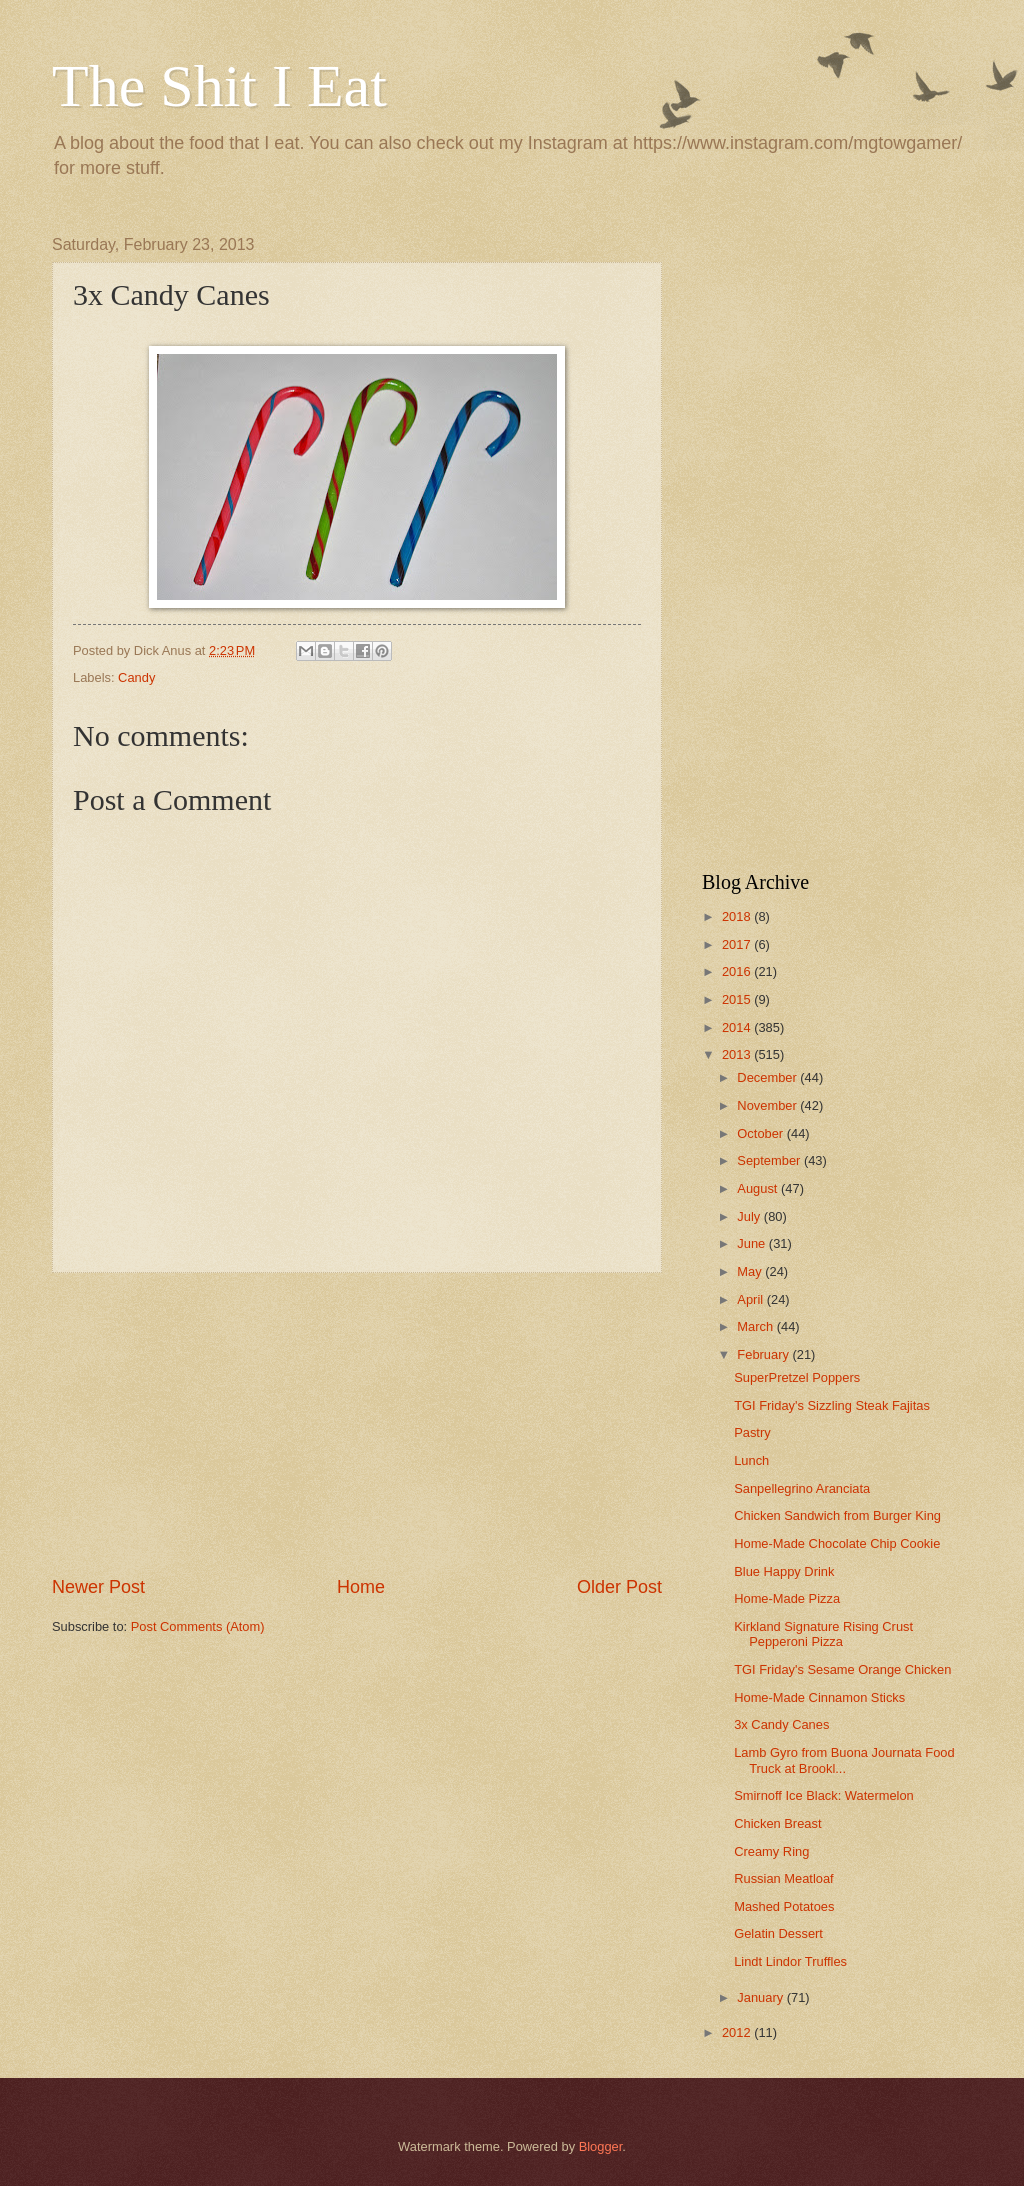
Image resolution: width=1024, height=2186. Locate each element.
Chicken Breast (777, 1823)
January (761, 1997)
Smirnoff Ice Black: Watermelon (824, 1795)
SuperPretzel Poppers (797, 1377)
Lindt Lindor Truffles (790, 1961)
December (768, 1077)
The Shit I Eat (219, 86)
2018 (738, 916)
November (768, 1105)
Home (361, 1587)
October (761, 1133)
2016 (738, 971)
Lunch (751, 1460)
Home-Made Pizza (787, 1598)
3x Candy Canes (781, 1724)
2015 (738, 999)
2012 (738, 2032)
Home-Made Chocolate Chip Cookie (837, 1543)
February (764, 1354)
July (750, 1216)
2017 (738, 944)
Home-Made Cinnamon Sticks (819, 1697)
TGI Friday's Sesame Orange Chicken (842, 1669)
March (756, 1326)
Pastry (752, 1432)
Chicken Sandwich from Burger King (837, 1515)
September (770, 1160)
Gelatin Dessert (778, 1933)
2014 (738, 1027)
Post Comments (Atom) (198, 1626)
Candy (136, 677)
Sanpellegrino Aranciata (802, 1488)
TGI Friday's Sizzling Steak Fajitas (832, 1405)
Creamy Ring (771, 1851)
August (759, 1188)
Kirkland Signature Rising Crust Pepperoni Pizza (823, 1634)
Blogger (601, 2146)
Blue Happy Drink (784, 1571)
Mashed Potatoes (784, 1906)
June (753, 1243)
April (751, 1299)
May (751, 1271)
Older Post (619, 1587)
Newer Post (98, 1587)
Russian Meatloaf (783, 1878)
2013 (738, 1054)
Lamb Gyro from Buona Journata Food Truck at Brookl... (844, 1760)
